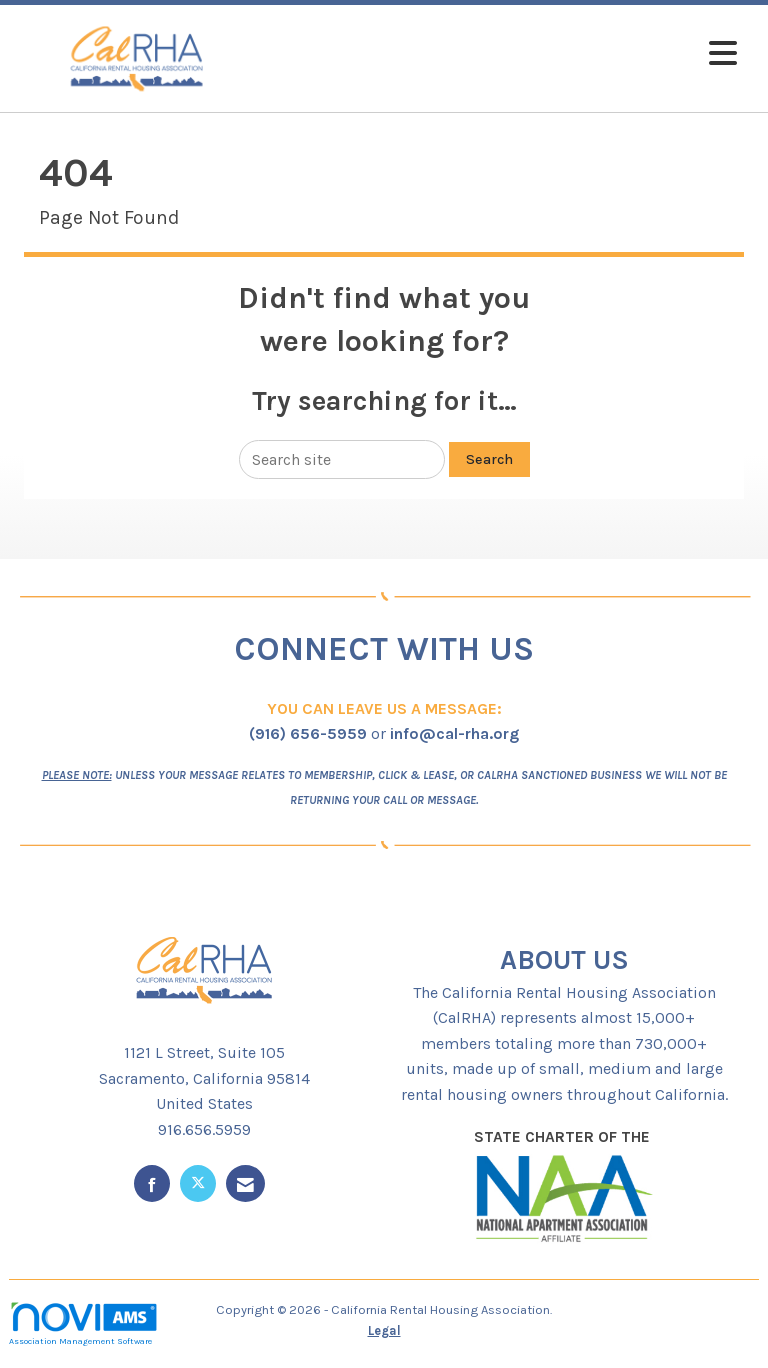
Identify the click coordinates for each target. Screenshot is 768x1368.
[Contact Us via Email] (245, 1183)
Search (489, 459)
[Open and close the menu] (503, 54)
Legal (384, 1330)
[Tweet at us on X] (198, 1183)
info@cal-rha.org (454, 733)
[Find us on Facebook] (152, 1183)
